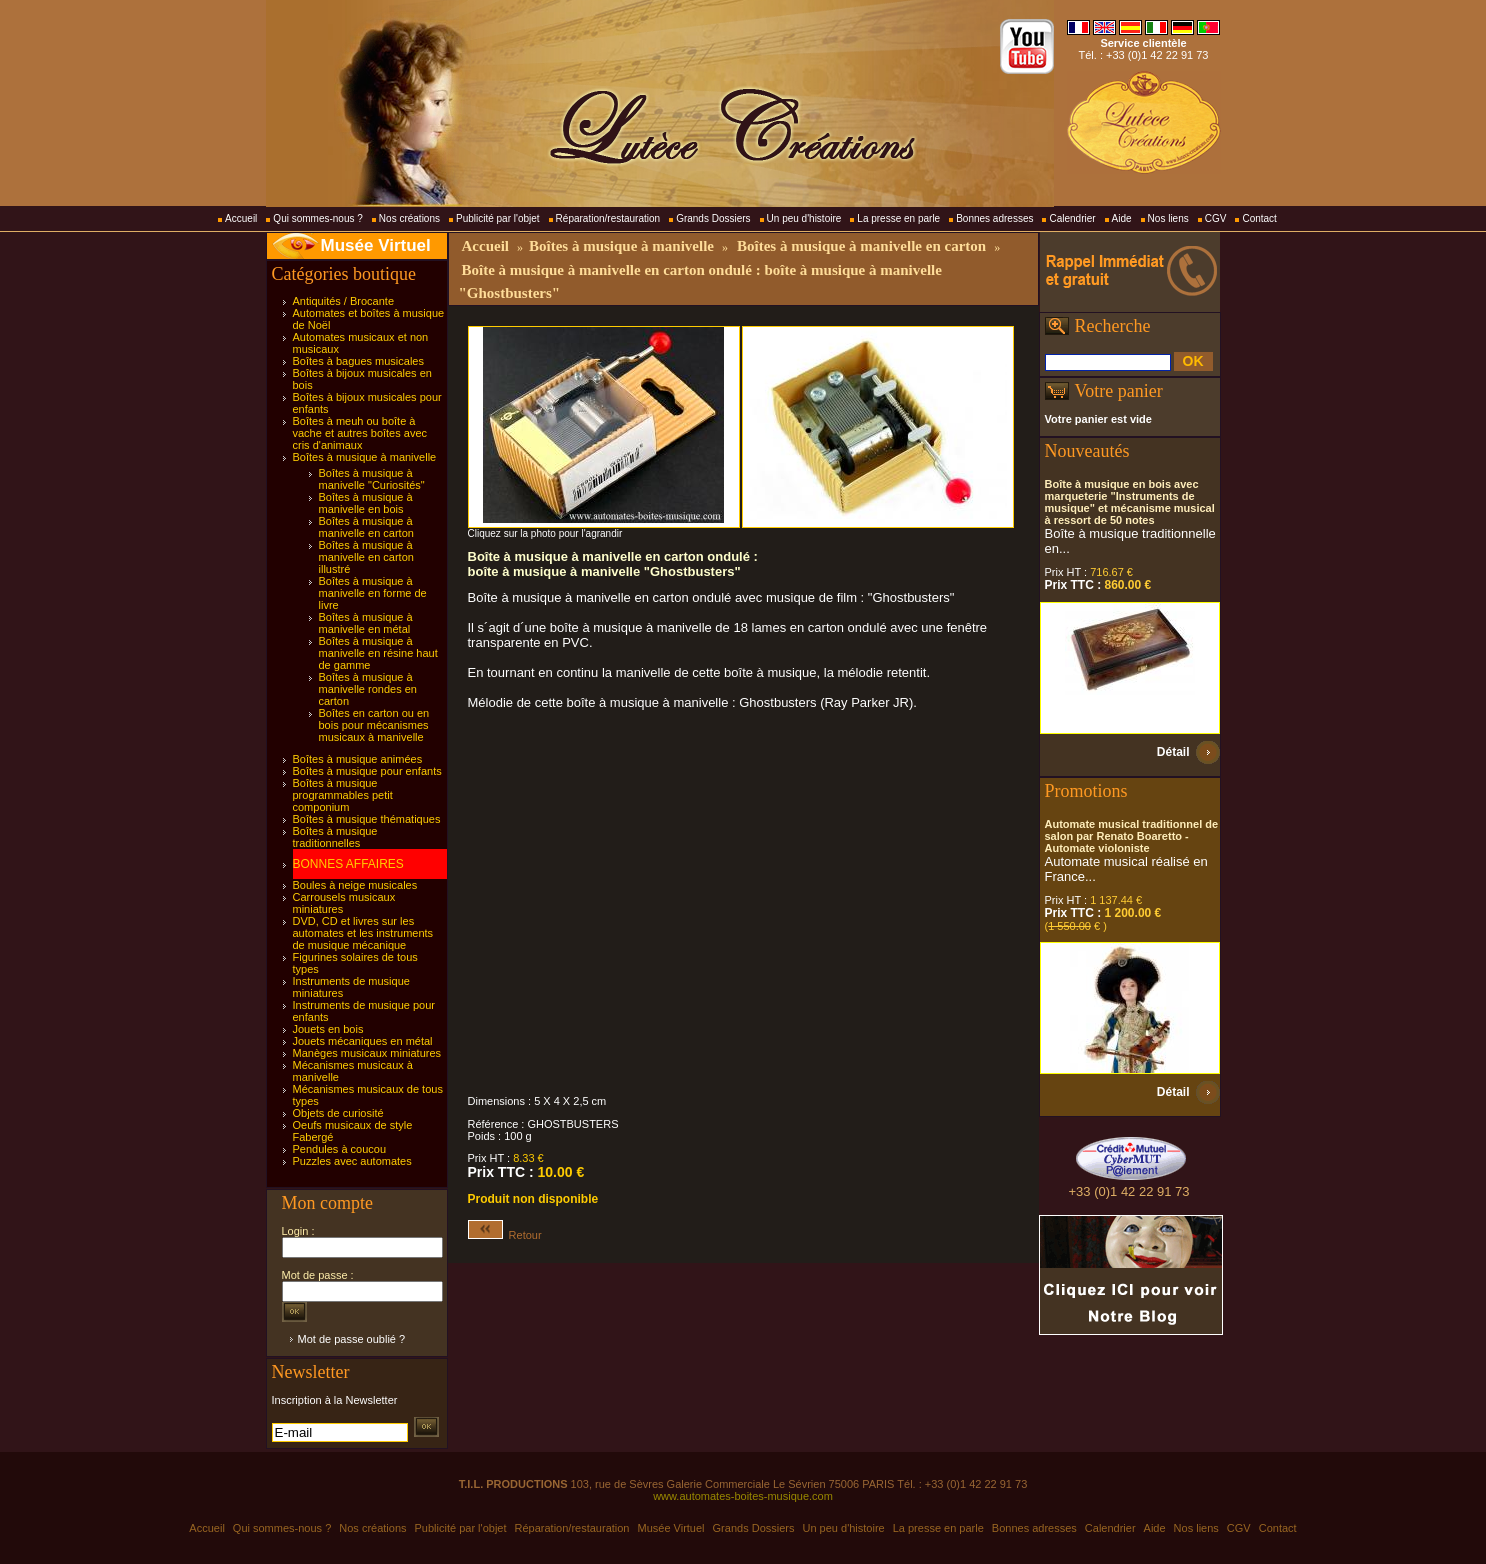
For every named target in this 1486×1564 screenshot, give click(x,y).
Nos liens (1168, 218)
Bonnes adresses (994, 218)
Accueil (241, 218)
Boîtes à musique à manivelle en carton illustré (366, 557)
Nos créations (409, 218)
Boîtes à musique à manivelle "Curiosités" (372, 479)
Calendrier (1072, 218)
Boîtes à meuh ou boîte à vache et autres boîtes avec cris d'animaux (360, 433)
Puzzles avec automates (352, 1161)
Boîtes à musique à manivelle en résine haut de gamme (378, 653)
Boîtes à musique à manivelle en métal (366, 623)
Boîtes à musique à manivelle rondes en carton (368, 689)
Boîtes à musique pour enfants (367, 771)
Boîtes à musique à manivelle (365, 457)
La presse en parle (898, 218)
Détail (1173, 752)
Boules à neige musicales (355, 885)
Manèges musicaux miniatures (367, 1053)
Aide (1122, 218)
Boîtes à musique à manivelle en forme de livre (373, 593)
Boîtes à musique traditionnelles (335, 837)
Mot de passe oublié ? (352, 1339)
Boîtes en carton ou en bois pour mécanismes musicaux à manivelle (374, 725)
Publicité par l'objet (498, 218)
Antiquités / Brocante (344, 301)
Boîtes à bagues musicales (358, 361)
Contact (1259, 218)
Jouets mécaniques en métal (363, 1041)
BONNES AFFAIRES (348, 864)
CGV (1216, 218)
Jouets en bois (328, 1029)
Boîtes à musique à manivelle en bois (366, 503)
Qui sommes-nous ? (317, 218)
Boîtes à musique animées (358, 759)
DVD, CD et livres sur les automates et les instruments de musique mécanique (363, 933)
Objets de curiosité (338, 1113)
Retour (505, 1235)
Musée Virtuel (376, 245)
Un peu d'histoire (804, 218)
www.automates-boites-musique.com (743, 1496)
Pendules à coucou (340, 1149)
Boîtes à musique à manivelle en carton (366, 527)
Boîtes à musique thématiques (367, 819)
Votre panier (1119, 391)
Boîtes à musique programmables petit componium (343, 795)
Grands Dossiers (713, 218)
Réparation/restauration (608, 218)
